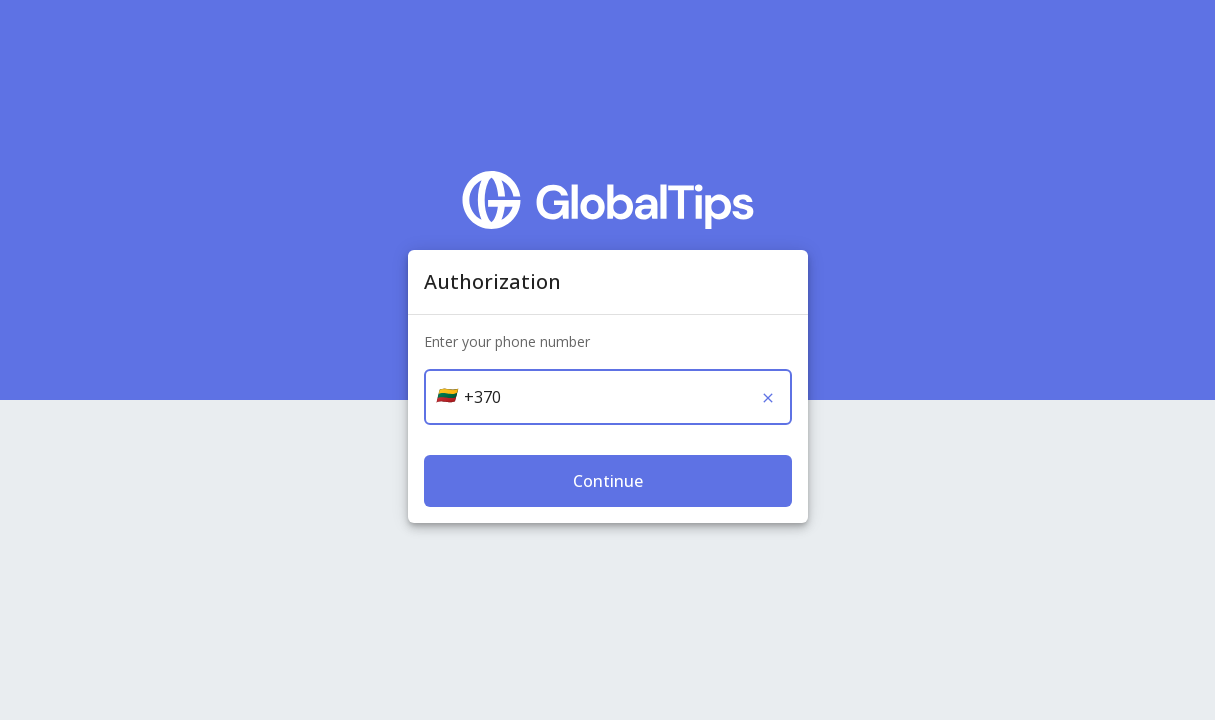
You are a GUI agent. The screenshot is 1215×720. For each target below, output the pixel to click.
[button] (446, 395)
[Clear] (768, 398)
